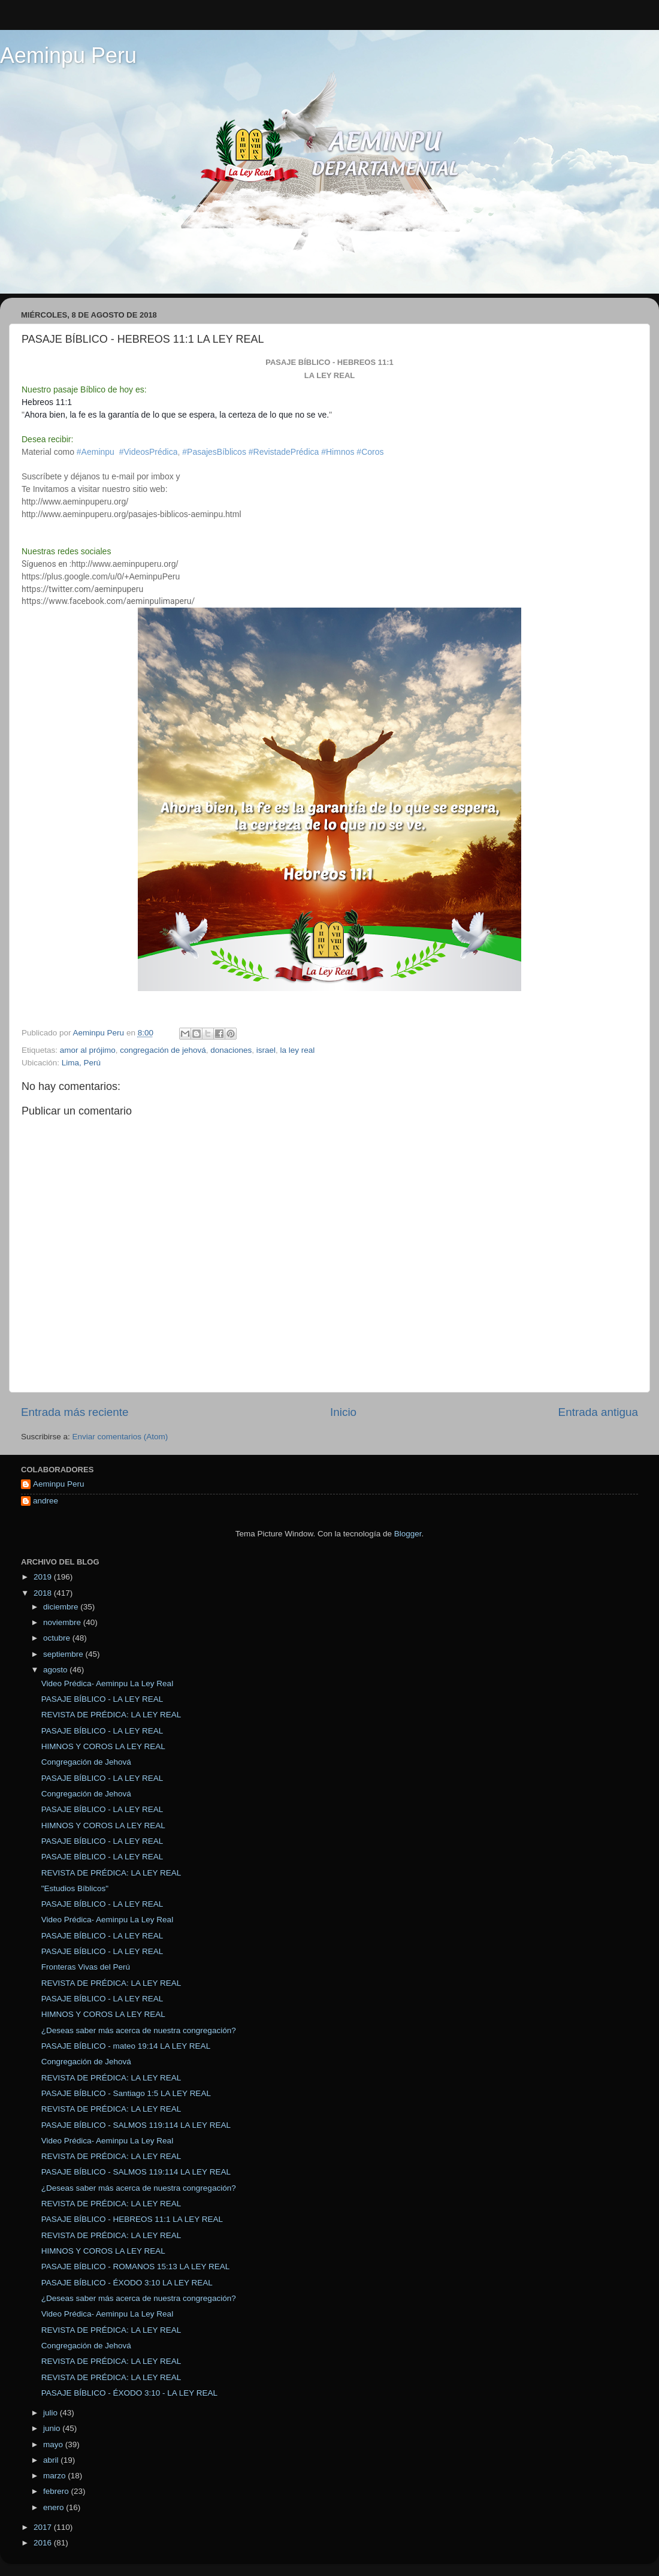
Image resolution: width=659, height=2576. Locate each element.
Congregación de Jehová (86, 1761)
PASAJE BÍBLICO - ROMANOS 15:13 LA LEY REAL (135, 2266)
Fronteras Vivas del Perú (85, 1966)
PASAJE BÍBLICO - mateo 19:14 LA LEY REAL (125, 2046)
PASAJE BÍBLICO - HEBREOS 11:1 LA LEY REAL (132, 2219)
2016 (44, 2542)
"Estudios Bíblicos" (74, 1888)
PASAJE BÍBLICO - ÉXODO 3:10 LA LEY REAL (127, 2282)
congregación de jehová (162, 1050)
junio (52, 2428)
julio (51, 2412)
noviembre (63, 1622)
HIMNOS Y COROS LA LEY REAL (103, 1746)
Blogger (408, 1533)
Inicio (343, 1412)
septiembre (64, 1654)
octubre (57, 1637)
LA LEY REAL (329, 375)
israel (266, 1050)
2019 (44, 1576)
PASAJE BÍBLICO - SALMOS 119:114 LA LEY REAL (136, 2125)
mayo (54, 2444)
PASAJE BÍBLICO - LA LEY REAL (102, 1699)
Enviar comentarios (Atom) (120, 1436)
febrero (57, 2491)
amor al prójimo (88, 1050)
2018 (44, 1593)
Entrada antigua (598, 1412)
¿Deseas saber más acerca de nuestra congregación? (138, 2030)
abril (52, 2460)
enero (54, 2507)
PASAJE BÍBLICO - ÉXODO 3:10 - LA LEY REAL (129, 2392)
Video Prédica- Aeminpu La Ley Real (107, 1683)
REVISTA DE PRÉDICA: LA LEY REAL (111, 1714)
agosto (56, 1669)
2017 (44, 2527)
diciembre (61, 1606)
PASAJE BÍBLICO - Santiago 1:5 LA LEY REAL (126, 2093)
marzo (55, 2475)
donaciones (231, 1050)
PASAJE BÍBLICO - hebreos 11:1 (329, 362)
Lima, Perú (81, 1062)
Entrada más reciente (75, 1412)
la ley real (297, 1050)
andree (45, 1500)
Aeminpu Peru (68, 55)
